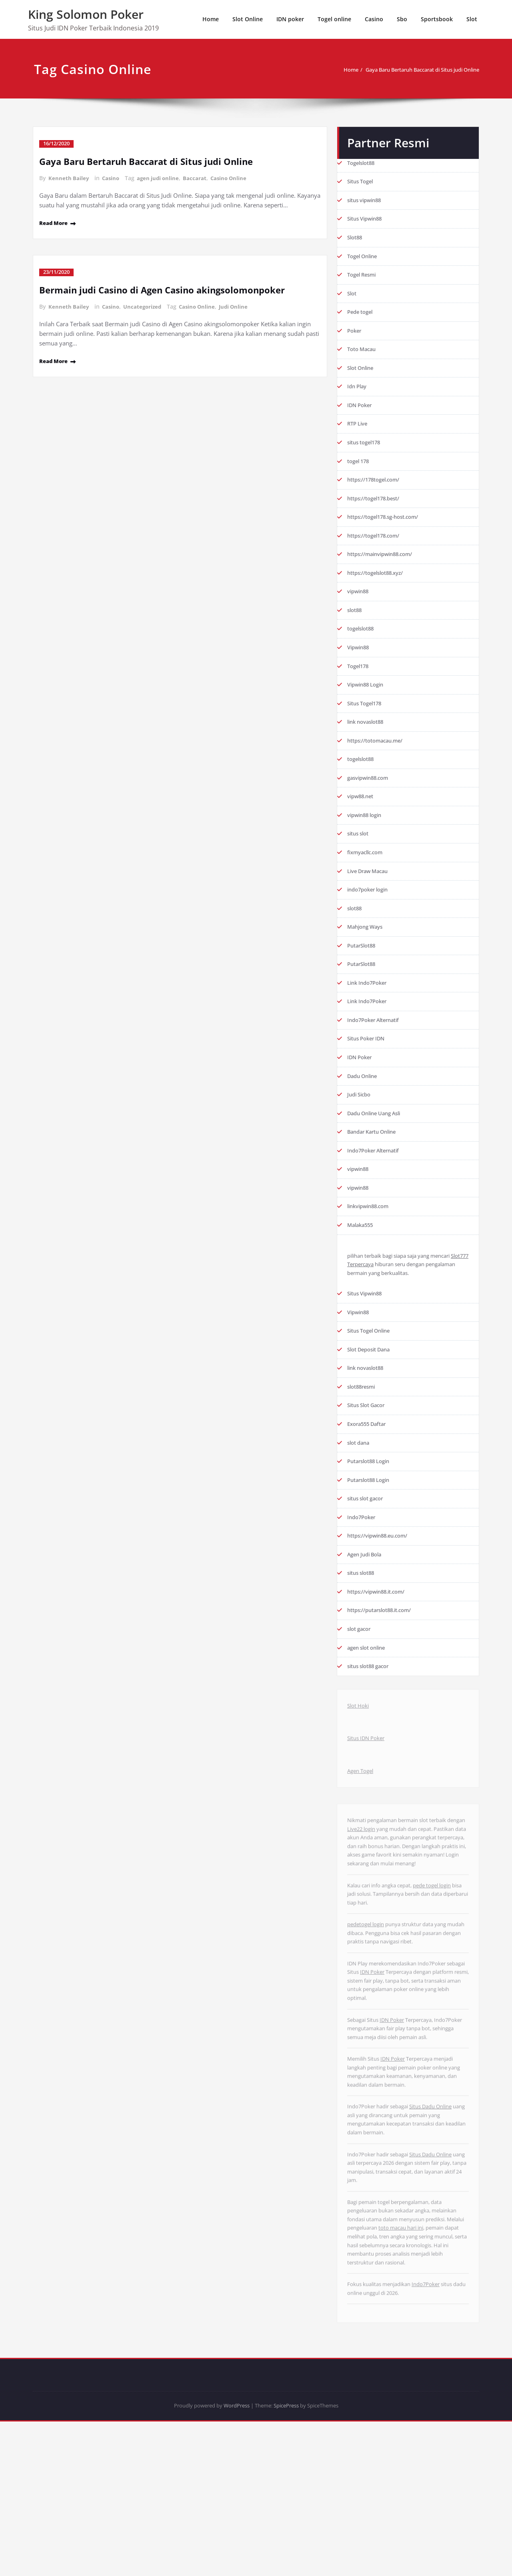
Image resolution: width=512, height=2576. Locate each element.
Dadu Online (365, 1118)
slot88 (356, 628)
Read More (55, 222)
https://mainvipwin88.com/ (385, 569)
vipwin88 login (367, 843)
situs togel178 (367, 451)
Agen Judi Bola (367, 1622)
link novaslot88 (368, 745)
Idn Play (358, 392)
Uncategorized (145, 305)
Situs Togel (362, 177)
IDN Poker (361, 412)
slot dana (360, 1504)
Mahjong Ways (368, 961)
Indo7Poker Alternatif (377, 1059)
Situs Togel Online (372, 1387)
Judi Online (240, 305)
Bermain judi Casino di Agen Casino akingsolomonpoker (172, 288)
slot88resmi (364, 1446)
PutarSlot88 (364, 981)
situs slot (359, 863)
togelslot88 (363, 647)
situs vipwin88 (367, 196)
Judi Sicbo (360, 1138)
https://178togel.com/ (378, 490)
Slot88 (356, 235)
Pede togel (362, 314)
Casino (374, 19)
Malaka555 (363, 1275)
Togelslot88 (363, 157)
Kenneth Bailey (69, 177)
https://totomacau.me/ (380, 765)
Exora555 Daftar (370, 1485)
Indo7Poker (363, 1583)
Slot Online (247, 19)
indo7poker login (371, 922)
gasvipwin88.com (371, 804)
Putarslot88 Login (372, 1524)
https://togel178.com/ (378, 549)
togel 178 (360, 471)
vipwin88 (360, 608)
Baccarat (198, 177)
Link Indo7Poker (370, 1020)
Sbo (402, 19)
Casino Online (233, 177)
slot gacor (361, 1701)
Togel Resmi (364, 275)
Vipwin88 (360, 667)
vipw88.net (363, 824)
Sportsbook (437, 19)
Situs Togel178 (367, 726)
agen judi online (161, 177)
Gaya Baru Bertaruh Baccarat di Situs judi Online (401, 70)
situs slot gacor (368, 1563)
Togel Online (365, 255)
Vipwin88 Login (368, 706)
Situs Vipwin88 (367, 216)
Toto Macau (364, 353)
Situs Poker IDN (369, 1079)
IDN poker (290, 19)
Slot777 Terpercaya (373, 1316)
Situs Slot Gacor (369, 1465)
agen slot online (369, 1720)
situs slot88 (363, 1642)
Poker (355, 333)
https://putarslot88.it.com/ (385, 1681)
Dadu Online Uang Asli (379, 1157)
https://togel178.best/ (378, 510)
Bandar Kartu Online (376, 1177)
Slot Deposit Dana (372, 1406)
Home (210, 19)
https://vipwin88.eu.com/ (383, 1602)
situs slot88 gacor (372, 1740)
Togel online (334, 19)
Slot (471, 19)
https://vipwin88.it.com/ (381, 1661)
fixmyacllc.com (368, 883)
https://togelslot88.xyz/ (380, 588)
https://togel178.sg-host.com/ (389, 530)
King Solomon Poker (86, 14)
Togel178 (360, 687)
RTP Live (359, 432)
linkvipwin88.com (371, 1255)
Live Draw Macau (371, 902)
